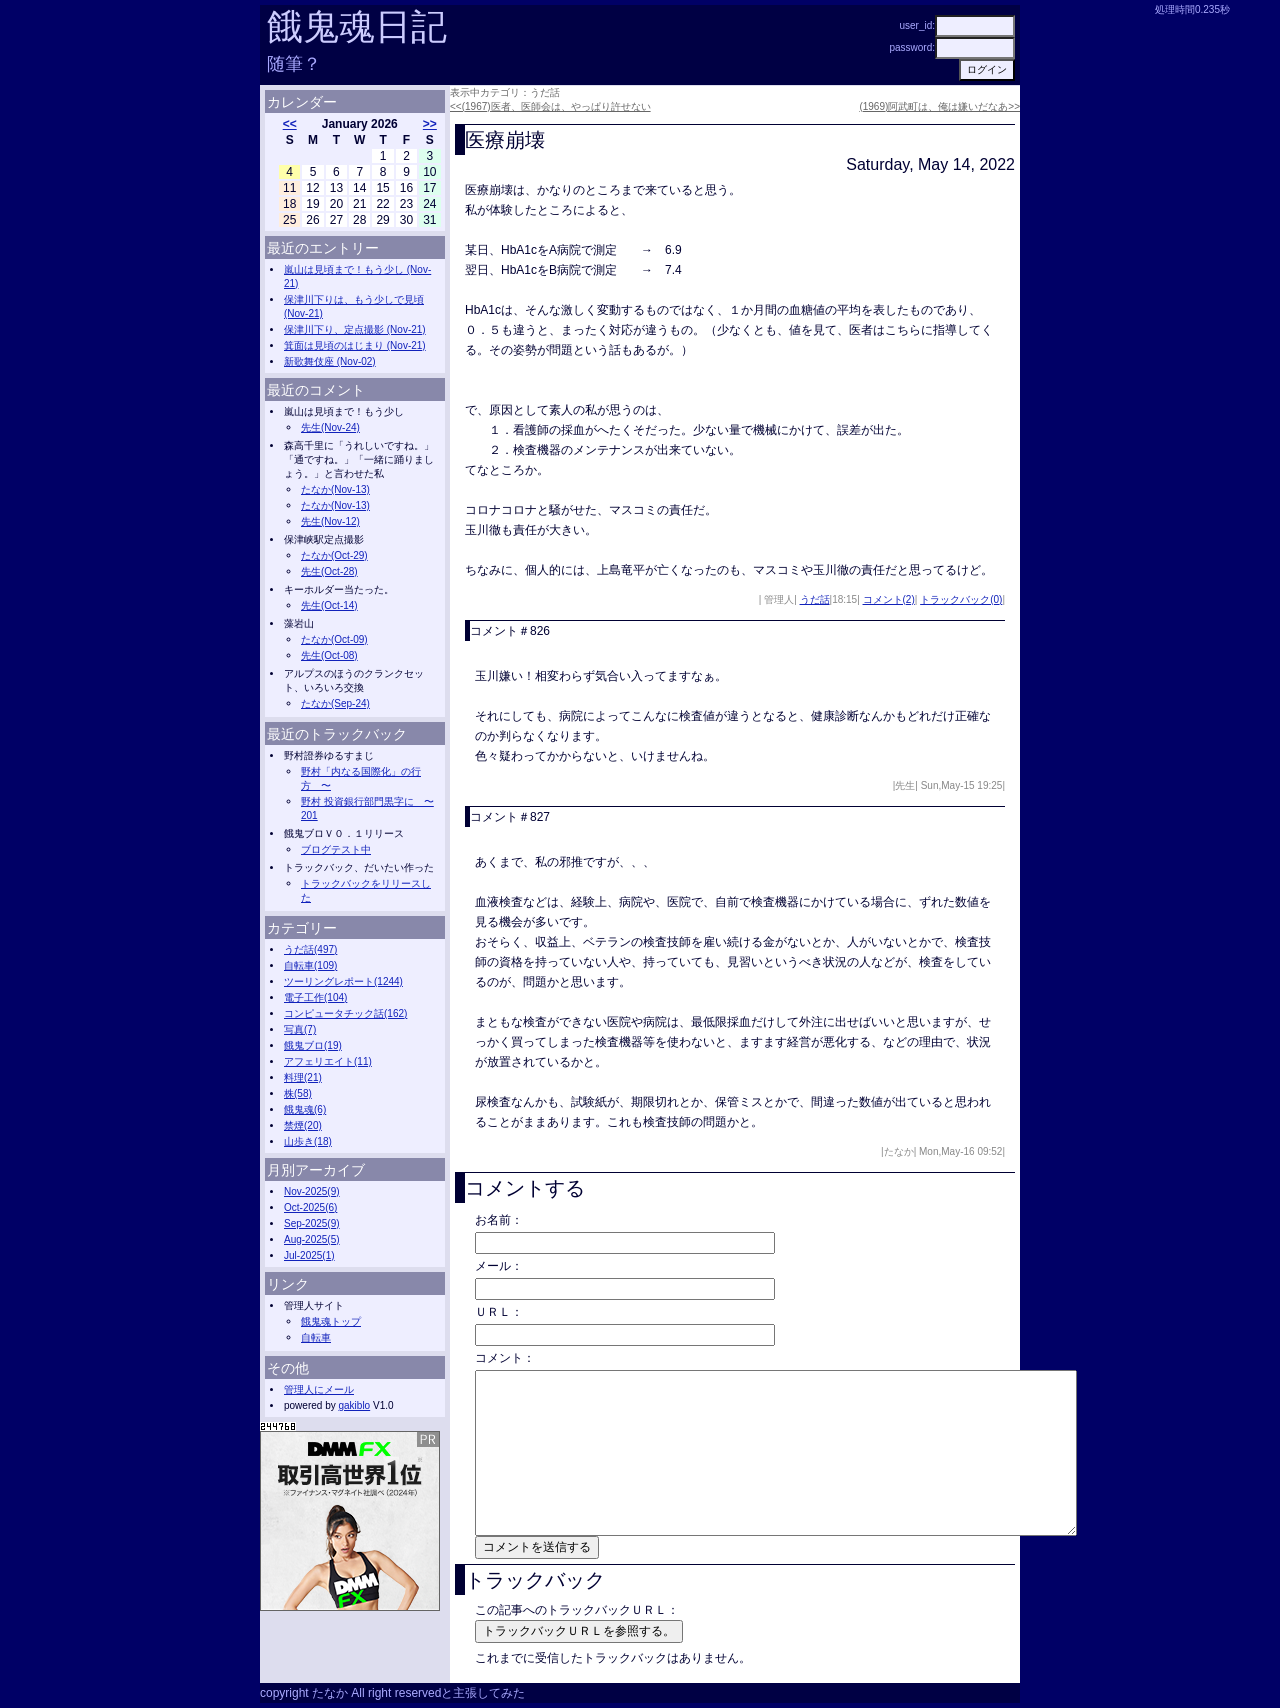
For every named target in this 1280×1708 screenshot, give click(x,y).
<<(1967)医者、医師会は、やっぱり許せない (550, 106)
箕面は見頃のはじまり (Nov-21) (355, 345)
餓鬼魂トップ (331, 1321)
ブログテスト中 (336, 849)
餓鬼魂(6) (305, 1109)
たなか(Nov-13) (335, 489)
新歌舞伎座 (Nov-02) (330, 361)
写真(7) (300, 1029)
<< (290, 124)
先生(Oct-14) (329, 605)
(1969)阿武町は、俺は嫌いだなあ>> (939, 106)
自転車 (316, 1337)
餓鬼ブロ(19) (313, 1045)
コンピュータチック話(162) (345, 1013)
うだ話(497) (310, 949)
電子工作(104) (315, 997)
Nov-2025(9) (312, 1191)
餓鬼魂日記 (357, 26)
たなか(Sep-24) (335, 703)
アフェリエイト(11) (328, 1061)
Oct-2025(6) (310, 1207)
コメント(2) (889, 599)
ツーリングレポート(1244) (343, 981)
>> (430, 124)
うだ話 (815, 599)
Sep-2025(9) (312, 1223)
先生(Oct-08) (329, 655)
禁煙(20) (303, 1125)
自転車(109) (310, 965)
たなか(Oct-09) (334, 639)
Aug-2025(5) (312, 1239)
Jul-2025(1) (309, 1255)
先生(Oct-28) (329, 571)
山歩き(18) (308, 1141)
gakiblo (354, 1405)
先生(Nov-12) (330, 521)
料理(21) (303, 1077)
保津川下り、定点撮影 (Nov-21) (355, 329)
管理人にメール (319, 1389)
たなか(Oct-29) (334, 555)
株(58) (298, 1093)
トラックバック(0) (961, 599)
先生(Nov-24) (330, 427)
